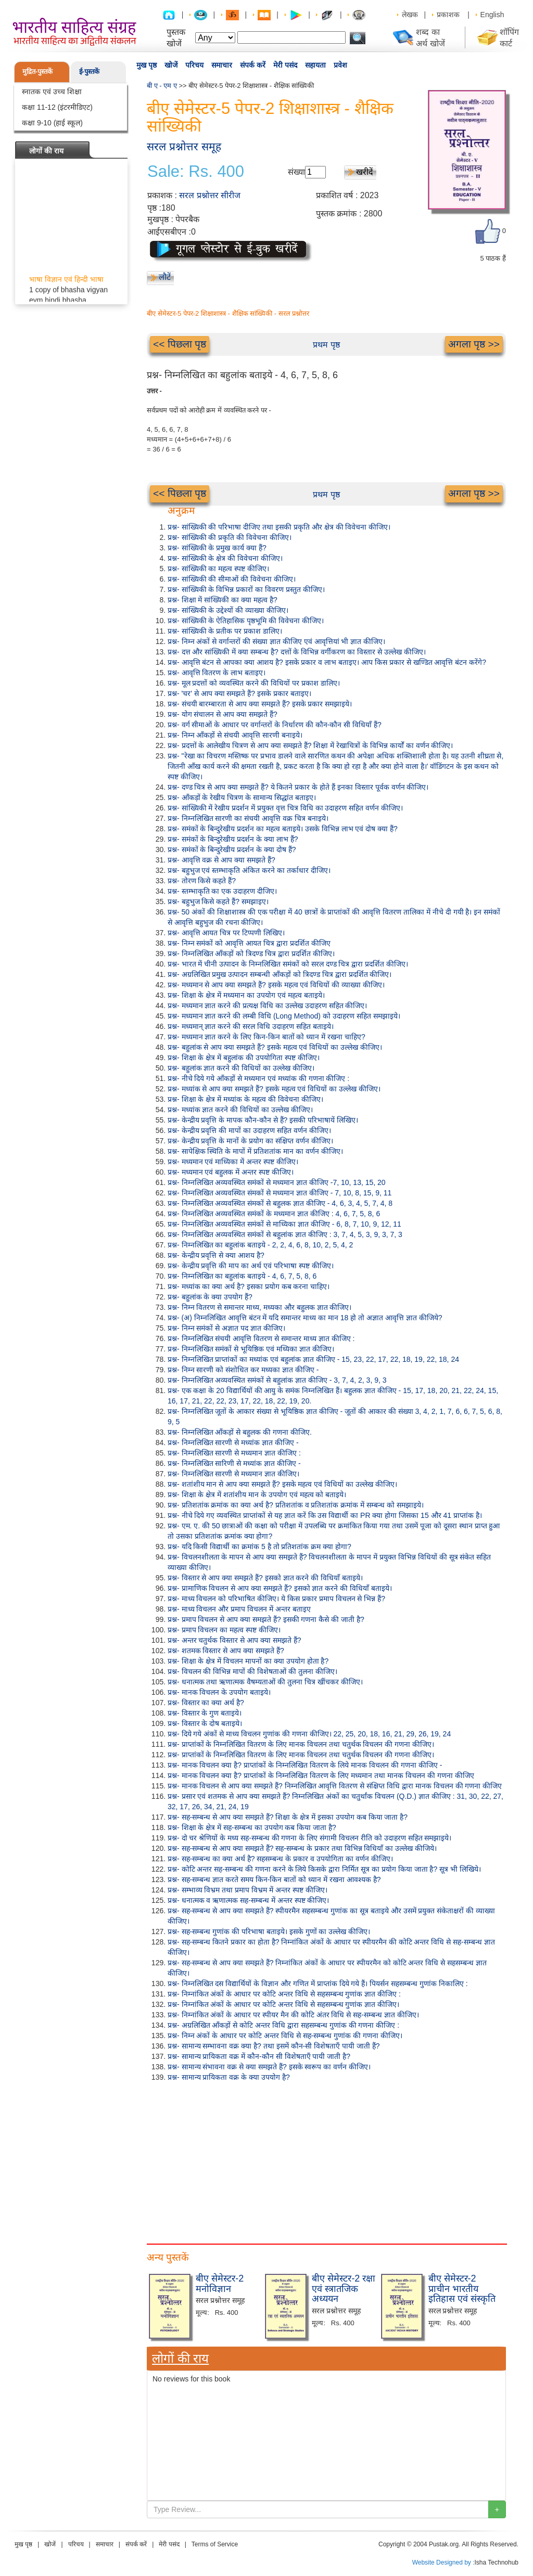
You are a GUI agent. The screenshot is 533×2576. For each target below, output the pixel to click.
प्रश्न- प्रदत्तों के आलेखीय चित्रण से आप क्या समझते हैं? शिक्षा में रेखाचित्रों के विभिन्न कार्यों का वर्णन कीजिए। (310, 745)
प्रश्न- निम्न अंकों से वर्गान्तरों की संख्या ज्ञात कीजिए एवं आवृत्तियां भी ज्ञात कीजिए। (276, 641)
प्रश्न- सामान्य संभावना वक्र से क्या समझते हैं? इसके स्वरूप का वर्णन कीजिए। (269, 2067)
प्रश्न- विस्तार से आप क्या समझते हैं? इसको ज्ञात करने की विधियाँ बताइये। (265, 1578)
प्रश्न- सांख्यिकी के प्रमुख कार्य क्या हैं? (217, 548)
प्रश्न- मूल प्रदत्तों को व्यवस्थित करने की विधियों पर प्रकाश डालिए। (254, 683)
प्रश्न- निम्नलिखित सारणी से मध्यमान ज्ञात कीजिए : (234, 1453)
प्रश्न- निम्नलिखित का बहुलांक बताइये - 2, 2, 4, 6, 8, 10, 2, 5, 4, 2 (260, 1245)
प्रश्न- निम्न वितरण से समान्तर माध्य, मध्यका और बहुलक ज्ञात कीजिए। (259, 1307)
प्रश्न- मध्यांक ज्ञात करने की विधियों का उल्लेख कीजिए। (240, 1109)
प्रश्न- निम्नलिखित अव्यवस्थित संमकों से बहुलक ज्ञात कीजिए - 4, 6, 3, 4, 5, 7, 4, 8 (280, 1203)
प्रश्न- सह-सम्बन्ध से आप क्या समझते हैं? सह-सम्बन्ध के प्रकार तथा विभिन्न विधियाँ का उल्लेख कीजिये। (302, 1848)
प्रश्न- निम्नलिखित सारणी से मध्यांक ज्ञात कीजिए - (233, 1442)
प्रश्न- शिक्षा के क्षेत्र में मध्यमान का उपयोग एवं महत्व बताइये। (246, 995)
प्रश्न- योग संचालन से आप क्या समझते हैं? (222, 714)
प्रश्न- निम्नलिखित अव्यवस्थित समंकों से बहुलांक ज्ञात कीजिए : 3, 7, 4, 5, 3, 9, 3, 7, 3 (285, 1234)
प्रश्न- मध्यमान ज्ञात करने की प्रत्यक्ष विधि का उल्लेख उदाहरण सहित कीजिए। (267, 1005)
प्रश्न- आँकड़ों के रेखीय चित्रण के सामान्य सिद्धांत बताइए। (242, 797)
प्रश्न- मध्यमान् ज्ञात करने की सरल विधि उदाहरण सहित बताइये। (251, 1026)
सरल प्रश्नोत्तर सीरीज (209, 195)
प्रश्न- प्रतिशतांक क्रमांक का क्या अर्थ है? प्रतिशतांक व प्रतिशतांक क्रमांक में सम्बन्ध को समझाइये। (296, 1505)
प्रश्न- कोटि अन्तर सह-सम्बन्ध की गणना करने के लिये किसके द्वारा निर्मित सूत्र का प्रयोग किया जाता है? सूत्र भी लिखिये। (324, 1869)
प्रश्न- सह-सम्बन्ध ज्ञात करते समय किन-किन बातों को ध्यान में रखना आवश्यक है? (274, 1879)
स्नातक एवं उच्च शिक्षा (52, 91)
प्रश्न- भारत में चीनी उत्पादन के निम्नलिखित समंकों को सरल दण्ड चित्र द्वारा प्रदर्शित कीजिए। (288, 964)
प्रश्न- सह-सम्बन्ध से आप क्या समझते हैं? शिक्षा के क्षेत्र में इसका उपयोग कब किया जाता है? (288, 1817)
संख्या (296, 172)
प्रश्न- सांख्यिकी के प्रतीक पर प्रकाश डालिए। (225, 631)
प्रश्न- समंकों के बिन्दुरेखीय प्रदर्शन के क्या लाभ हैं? (233, 839)
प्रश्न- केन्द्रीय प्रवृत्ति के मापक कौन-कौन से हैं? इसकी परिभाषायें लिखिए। (263, 1120)
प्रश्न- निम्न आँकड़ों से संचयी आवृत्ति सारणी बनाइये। (235, 735)
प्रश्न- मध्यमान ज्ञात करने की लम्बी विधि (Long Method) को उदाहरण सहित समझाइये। (284, 1016)
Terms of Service (215, 2544)
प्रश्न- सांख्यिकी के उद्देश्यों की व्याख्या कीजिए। (228, 610)
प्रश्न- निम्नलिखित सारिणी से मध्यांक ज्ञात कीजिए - (234, 1463)
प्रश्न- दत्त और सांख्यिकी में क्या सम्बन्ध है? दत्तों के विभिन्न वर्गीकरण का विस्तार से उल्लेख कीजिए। (297, 652)
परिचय (194, 65)
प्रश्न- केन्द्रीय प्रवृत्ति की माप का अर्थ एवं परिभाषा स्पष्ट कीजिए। (251, 1265)
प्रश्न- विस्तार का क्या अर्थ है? (206, 1702)
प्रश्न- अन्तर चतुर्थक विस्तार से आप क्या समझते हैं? (234, 1640)
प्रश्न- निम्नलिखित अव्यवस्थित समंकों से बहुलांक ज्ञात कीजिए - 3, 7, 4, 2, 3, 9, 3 (277, 1380)
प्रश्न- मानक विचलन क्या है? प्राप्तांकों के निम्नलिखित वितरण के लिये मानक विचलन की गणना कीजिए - (305, 1765)
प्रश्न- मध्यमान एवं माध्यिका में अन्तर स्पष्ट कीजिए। (233, 1161)
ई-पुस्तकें (89, 71)
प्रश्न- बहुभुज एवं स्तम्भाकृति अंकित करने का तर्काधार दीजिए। (249, 870)
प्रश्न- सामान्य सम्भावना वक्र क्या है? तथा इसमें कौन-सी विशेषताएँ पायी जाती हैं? (274, 2046)
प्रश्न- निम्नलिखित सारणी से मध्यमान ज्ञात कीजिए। (233, 1474)
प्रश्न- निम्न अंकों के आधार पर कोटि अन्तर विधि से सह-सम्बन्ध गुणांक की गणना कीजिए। (285, 2035)
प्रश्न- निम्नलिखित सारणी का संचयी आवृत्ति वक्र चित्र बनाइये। (248, 818)
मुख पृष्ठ (146, 65)
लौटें (165, 277)
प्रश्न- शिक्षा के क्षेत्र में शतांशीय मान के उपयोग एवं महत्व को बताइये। (257, 1494)
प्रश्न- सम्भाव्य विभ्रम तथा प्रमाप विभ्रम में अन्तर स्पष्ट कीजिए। (247, 1890)
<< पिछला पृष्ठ (179, 344)
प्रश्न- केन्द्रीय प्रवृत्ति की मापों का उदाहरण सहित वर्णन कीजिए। (249, 1130)
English (492, 14)
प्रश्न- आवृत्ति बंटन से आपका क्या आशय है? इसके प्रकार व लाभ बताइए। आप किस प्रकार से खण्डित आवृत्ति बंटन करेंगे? (327, 662)
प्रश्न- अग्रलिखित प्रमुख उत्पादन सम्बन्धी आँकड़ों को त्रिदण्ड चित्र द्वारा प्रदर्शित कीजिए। (279, 974)
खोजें (170, 65)
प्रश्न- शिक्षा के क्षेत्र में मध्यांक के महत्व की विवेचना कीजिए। (245, 1099)
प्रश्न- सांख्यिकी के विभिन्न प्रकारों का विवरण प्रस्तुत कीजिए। (246, 589)
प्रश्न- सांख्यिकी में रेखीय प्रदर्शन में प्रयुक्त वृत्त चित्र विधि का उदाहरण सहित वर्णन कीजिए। (285, 808)
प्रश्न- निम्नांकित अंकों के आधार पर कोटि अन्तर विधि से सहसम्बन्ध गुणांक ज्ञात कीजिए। (283, 2004)
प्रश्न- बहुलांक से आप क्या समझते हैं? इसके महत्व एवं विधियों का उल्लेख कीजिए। (275, 1047)
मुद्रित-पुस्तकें (37, 71)
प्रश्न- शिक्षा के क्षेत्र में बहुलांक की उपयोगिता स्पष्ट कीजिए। (244, 1057)
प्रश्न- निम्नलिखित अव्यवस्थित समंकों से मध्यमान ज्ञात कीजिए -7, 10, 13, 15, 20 (277, 1182)
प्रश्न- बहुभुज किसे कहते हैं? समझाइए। (218, 901)
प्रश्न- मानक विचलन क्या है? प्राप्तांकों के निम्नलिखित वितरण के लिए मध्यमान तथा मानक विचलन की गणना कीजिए (321, 1775)
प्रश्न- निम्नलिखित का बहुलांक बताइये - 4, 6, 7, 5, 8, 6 (242, 1276)
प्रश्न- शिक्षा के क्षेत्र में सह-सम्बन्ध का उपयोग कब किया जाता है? (252, 1827)
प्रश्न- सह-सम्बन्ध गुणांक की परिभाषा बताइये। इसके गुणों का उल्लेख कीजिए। (269, 1931)
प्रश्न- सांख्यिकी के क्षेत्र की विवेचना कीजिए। (225, 558)
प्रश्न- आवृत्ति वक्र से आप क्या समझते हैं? (221, 860)
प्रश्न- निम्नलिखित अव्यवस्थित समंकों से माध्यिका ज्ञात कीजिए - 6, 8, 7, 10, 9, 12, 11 (284, 1224)
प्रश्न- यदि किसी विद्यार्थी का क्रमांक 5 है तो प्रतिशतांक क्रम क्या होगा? (259, 1546)
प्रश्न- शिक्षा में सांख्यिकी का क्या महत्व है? (222, 600)
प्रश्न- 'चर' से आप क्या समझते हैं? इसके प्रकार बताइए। (239, 693)
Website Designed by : (443, 2562)
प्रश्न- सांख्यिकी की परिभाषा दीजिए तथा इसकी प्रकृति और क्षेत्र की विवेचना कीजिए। (279, 527)
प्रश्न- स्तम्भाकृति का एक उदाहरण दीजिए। (222, 891)
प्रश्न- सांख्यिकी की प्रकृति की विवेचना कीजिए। (229, 537)
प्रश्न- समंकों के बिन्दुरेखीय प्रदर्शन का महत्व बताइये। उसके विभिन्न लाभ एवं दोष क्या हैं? (283, 829)
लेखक (410, 14)
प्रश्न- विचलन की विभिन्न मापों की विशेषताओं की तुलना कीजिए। (252, 1671)
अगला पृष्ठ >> (474, 344)
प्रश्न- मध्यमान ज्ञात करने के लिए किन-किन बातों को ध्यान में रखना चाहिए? (266, 1037)
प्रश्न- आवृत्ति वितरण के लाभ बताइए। (216, 672)
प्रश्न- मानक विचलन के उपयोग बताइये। (219, 1692)
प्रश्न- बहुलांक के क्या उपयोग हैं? (210, 1297)
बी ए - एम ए (162, 85)
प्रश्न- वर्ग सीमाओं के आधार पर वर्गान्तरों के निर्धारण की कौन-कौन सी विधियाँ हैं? (275, 724)
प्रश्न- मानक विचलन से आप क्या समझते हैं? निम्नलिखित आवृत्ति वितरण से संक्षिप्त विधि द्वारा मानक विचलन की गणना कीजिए (335, 1786)
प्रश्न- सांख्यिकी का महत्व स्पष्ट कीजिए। (218, 568)
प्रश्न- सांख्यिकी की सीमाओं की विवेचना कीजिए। (232, 579)
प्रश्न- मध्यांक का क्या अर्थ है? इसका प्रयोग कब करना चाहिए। (248, 1286)
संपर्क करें (252, 65)
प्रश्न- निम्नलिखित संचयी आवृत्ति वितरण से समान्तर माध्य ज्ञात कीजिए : (261, 1338)
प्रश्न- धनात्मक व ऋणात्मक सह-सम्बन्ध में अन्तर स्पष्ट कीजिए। (248, 1900)
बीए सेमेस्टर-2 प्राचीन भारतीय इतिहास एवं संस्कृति (462, 2288)
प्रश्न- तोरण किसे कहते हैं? (202, 881)
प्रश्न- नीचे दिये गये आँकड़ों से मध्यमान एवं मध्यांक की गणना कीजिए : (258, 1078)
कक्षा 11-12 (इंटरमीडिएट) (57, 107)
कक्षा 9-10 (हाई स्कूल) (52, 123)
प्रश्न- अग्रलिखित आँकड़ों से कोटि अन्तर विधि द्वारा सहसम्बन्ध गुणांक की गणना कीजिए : (283, 2025)
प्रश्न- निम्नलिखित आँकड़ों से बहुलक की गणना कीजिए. (240, 1432)
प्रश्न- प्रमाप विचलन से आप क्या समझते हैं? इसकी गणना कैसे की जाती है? (266, 1619)
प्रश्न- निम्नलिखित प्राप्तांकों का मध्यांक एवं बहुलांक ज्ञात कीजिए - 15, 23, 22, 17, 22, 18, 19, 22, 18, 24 (313, 1359)
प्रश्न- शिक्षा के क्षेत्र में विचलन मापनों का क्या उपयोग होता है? (248, 1661)
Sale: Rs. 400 (195, 172)
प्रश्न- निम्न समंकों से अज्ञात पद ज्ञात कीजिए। (226, 1328)
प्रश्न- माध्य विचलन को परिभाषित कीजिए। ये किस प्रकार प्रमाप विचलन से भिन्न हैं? (276, 1598)
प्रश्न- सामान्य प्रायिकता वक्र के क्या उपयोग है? (229, 2077)
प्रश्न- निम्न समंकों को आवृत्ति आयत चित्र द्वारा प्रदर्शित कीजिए (249, 943)
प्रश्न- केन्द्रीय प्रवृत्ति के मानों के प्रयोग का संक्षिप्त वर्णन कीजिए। (250, 1141)
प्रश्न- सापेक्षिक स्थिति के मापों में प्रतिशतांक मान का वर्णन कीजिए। (255, 1151)
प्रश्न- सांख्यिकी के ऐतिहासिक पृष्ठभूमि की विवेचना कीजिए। (246, 620)
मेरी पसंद (285, 65)
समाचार (221, 65)
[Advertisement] (326, 2160)
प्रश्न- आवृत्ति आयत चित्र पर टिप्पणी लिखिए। (226, 933)
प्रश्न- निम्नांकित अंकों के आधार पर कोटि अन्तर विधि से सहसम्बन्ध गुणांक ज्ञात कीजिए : (284, 1994)
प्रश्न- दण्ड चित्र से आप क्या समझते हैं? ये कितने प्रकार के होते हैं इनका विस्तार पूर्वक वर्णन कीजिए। (298, 787)
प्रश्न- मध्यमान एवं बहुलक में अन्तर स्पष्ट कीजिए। (231, 1172)
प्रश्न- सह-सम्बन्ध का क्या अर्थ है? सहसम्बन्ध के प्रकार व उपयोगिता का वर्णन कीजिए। (280, 1858)
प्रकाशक (448, 14)
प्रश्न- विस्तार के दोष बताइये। (205, 1723)
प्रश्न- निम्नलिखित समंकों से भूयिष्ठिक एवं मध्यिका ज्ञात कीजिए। (251, 1349)
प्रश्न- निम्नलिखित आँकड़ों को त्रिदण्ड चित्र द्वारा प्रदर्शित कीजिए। (251, 953)
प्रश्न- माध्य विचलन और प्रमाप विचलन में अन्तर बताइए (239, 1609)
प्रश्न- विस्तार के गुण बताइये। (205, 1713)
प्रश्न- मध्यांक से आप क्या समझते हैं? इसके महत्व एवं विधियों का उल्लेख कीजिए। (274, 1089)
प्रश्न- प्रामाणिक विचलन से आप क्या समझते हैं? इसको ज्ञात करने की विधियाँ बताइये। (280, 1588)
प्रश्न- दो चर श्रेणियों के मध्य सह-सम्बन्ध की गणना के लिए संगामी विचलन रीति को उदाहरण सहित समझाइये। (309, 1838)
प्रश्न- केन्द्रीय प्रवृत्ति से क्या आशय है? (216, 1255)
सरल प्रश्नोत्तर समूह (184, 146)
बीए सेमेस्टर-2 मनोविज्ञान (220, 2283)
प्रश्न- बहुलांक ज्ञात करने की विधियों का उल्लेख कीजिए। (241, 1068)
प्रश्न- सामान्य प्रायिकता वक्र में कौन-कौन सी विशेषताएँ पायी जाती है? (259, 2056)
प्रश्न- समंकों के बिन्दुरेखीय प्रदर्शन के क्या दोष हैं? (232, 849)
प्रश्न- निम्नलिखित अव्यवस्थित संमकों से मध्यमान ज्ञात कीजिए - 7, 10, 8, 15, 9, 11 (279, 1193)
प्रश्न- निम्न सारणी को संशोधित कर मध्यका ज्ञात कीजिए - (243, 1370)
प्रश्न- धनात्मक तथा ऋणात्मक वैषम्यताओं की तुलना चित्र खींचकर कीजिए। (265, 1682)
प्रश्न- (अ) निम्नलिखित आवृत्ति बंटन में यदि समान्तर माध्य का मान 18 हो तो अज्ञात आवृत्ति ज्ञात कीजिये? (305, 1317)
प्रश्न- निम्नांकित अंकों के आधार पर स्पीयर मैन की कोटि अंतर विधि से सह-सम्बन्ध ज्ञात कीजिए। (293, 2015)
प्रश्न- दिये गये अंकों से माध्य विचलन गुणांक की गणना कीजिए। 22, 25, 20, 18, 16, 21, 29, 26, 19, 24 (309, 1734)
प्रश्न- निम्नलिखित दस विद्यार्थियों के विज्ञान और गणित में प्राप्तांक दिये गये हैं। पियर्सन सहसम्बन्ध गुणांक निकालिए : (318, 1983)
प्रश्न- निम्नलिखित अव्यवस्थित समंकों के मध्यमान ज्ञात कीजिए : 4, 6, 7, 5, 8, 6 (274, 1213)
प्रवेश (340, 65)
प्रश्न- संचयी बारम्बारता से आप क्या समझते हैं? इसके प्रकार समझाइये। (260, 704)
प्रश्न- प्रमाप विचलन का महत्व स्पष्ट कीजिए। (224, 1630)
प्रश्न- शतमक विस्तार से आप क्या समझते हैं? (226, 1650)
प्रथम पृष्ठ (326, 344)
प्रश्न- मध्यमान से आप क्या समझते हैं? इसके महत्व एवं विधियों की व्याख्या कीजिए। (276, 985)
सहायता (315, 65)
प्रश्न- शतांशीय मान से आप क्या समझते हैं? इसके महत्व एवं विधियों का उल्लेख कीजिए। (282, 1484)
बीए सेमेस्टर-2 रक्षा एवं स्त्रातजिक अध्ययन (343, 2288)
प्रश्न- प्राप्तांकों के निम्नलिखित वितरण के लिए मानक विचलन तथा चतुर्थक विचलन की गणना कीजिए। (301, 1744)
